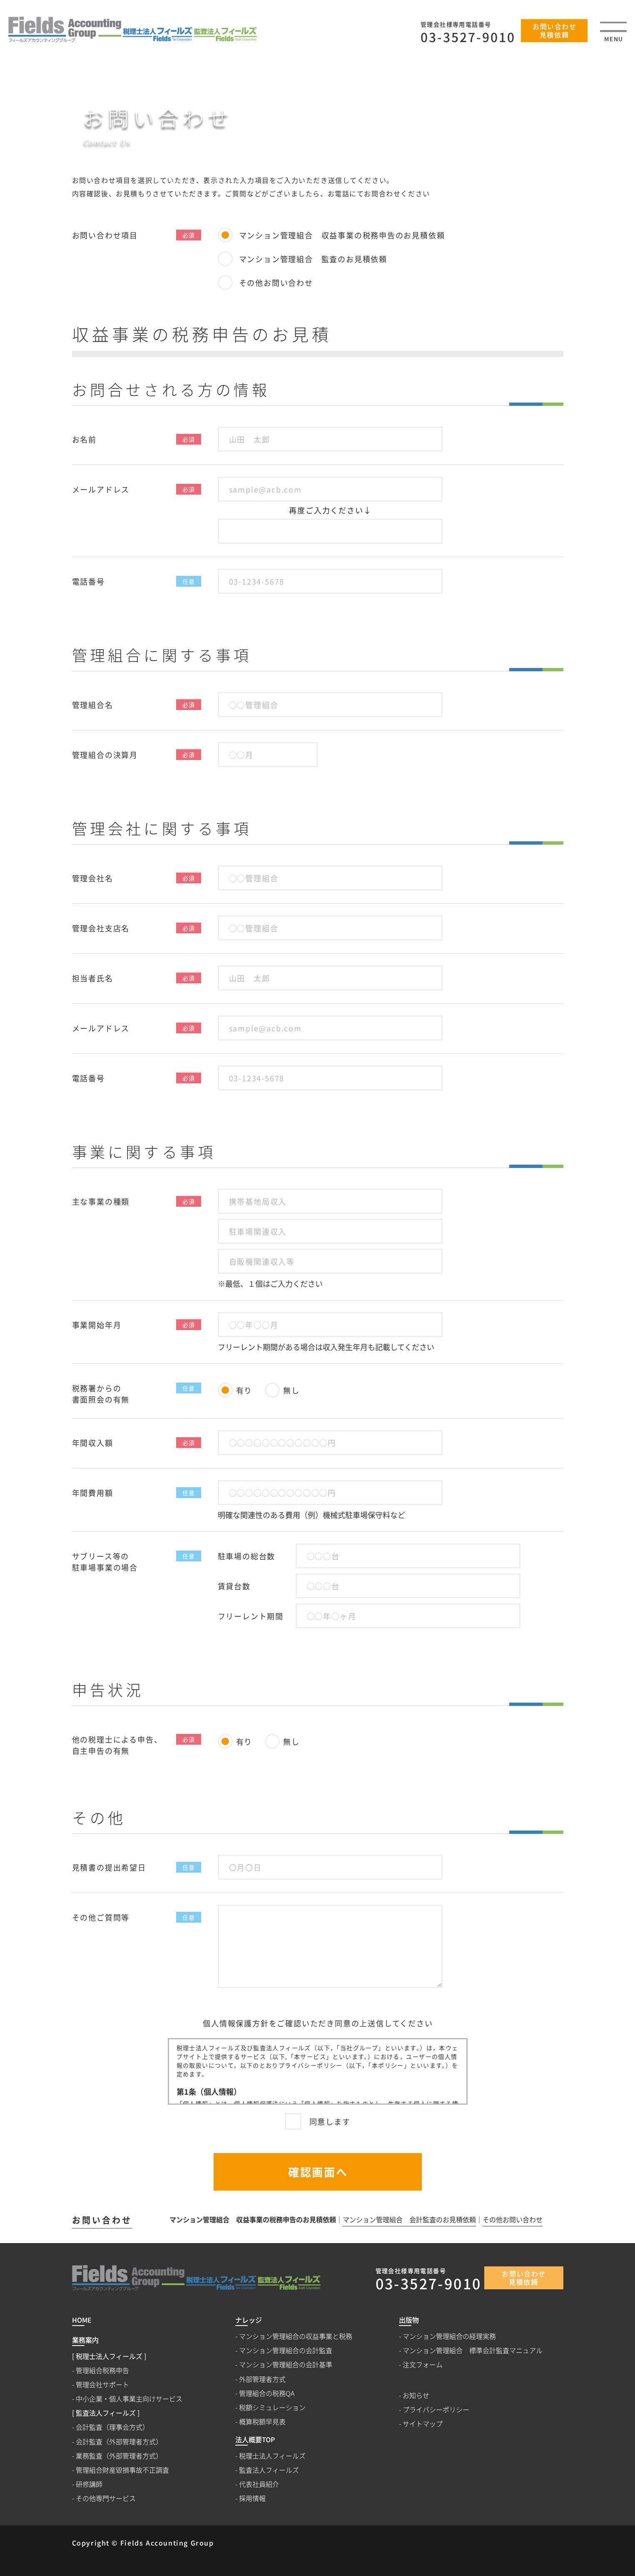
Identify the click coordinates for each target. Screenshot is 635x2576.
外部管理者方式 (262, 2379)
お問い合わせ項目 (105, 235)
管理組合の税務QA (266, 2393)
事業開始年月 (97, 1324)
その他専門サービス (106, 2498)
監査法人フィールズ (269, 2470)
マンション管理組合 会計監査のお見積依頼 (409, 2220)
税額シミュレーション (272, 2407)
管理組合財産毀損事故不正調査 (122, 2470)
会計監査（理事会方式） (112, 2427)
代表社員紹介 (259, 2484)
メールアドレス (101, 489)
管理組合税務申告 (102, 2370)
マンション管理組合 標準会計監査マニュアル (473, 2350)
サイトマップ (423, 2424)
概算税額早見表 (262, 2422)
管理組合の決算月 (105, 754)
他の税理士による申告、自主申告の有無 (117, 1745)
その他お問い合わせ (513, 2220)
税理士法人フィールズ (272, 2456)
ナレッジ (248, 2320)
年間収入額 (92, 1442)
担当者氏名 (92, 978)
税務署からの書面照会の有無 (101, 1394)
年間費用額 (92, 1492)
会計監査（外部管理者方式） (119, 2442)
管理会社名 (92, 878)
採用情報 (252, 2498)
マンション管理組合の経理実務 (449, 2336)
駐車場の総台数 (247, 1556)
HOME (489, 141)
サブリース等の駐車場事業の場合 (105, 1562)
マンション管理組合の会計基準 (285, 2364)
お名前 (84, 439)
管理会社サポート (102, 2384)
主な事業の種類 (101, 1201)
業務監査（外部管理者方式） (119, 2456)
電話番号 (88, 581)
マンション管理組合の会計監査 (285, 2350)
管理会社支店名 (101, 928)
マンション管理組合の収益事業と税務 (295, 2336)
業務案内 (85, 2340)
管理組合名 (92, 704)
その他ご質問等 (101, 1917)
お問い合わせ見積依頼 (555, 30)
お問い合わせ (102, 2220)
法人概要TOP (255, 2440)
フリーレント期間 (251, 1616)
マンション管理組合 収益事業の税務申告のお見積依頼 (252, 2220)
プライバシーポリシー (436, 2409)
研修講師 (89, 2484)
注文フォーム (423, 2364)
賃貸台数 (234, 1586)
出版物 (409, 2320)
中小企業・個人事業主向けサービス (129, 2399)
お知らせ (416, 2395)
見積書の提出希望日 (109, 1867)
